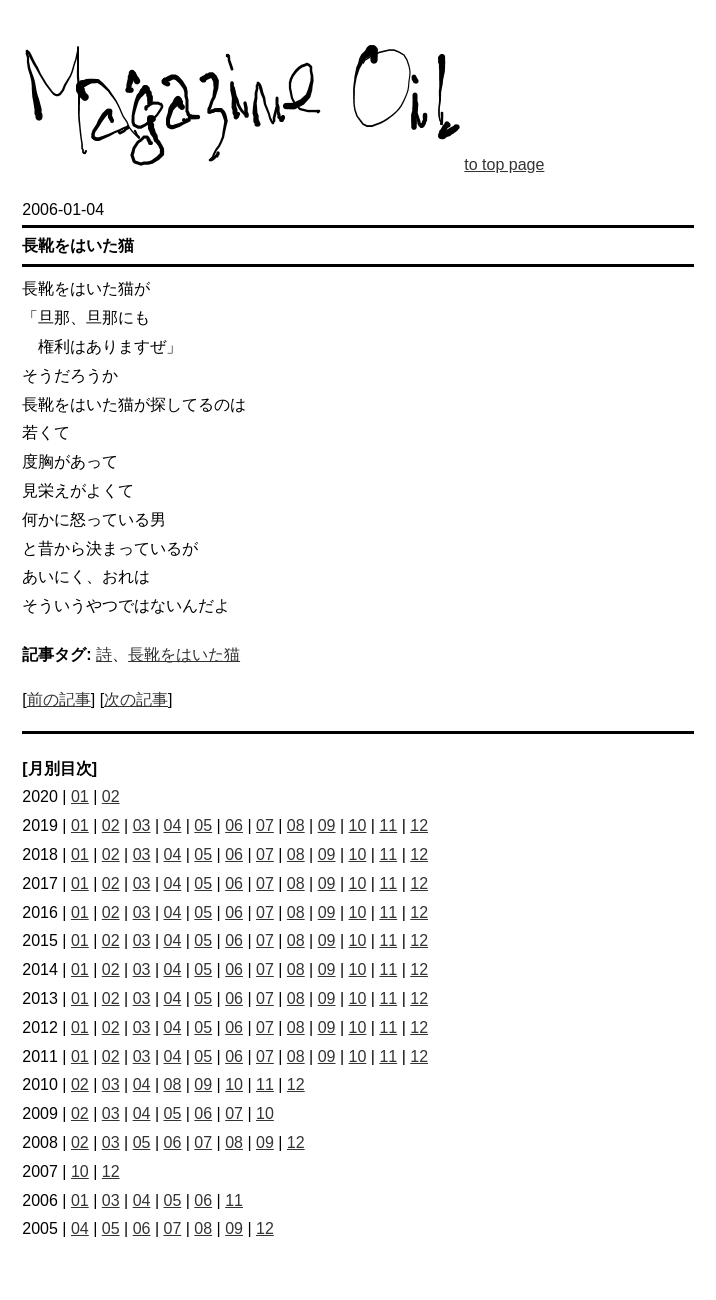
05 (203, 825)
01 (80, 796)
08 (296, 825)
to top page (504, 164)
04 (172, 825)
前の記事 (59, 699)
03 (142, 825)
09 (327, 825)
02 (111, 796)
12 (419, 825)
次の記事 (136, 699)
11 (388, 825)
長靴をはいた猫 (184, 654)
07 (265, 825)
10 (358, 825)
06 (234, 825)
